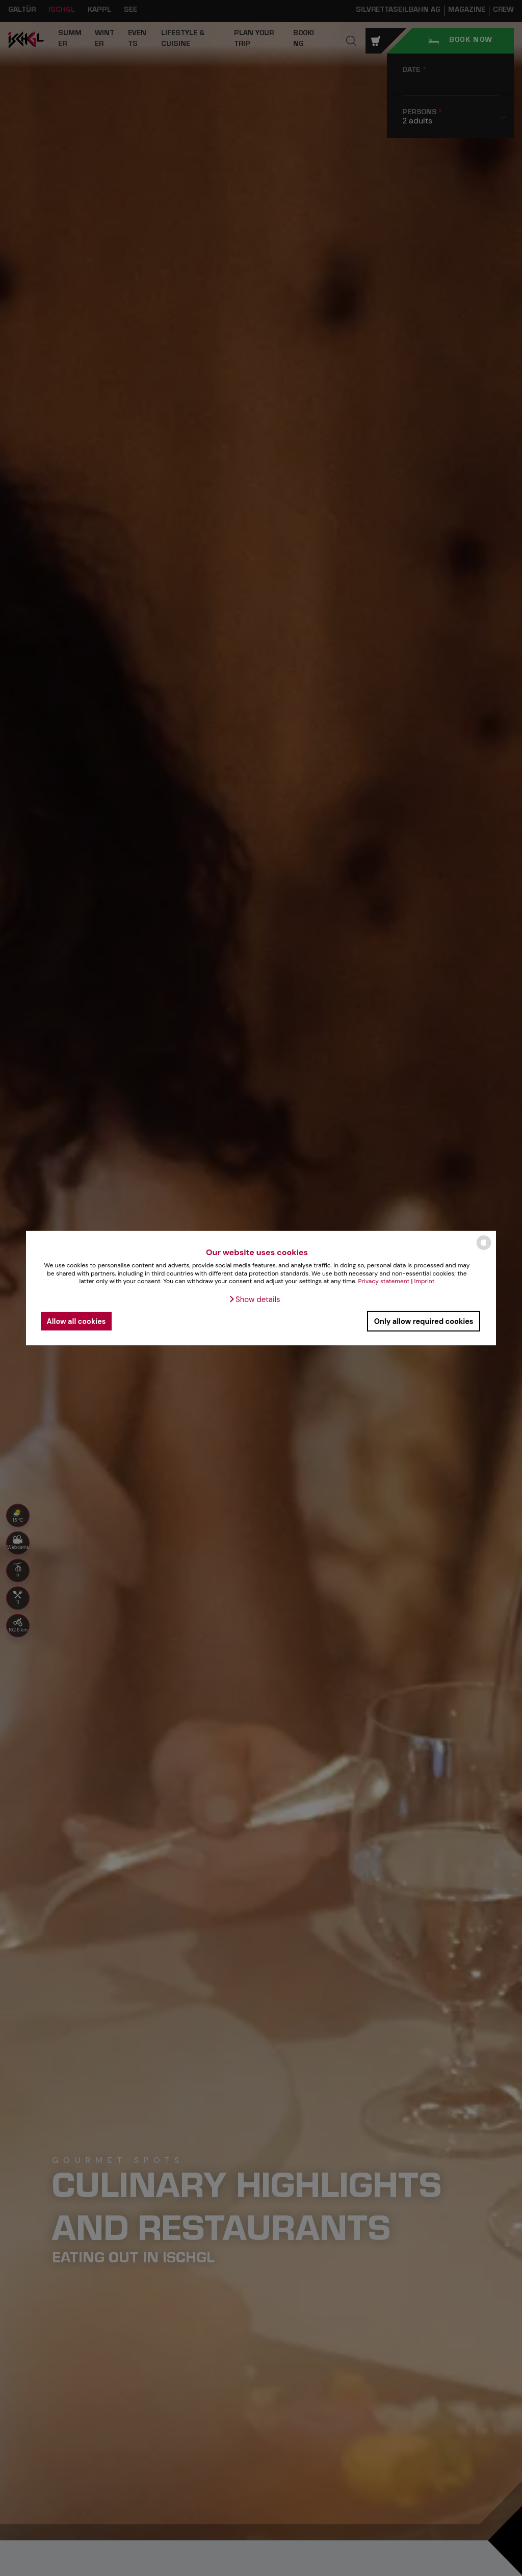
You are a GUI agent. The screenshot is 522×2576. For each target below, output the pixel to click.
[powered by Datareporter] (484, 1249)
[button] (254, 1299)
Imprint (424, 1281)
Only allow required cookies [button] (424, 1320)
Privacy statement (383, 1281)
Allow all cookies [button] (76, 1320)
